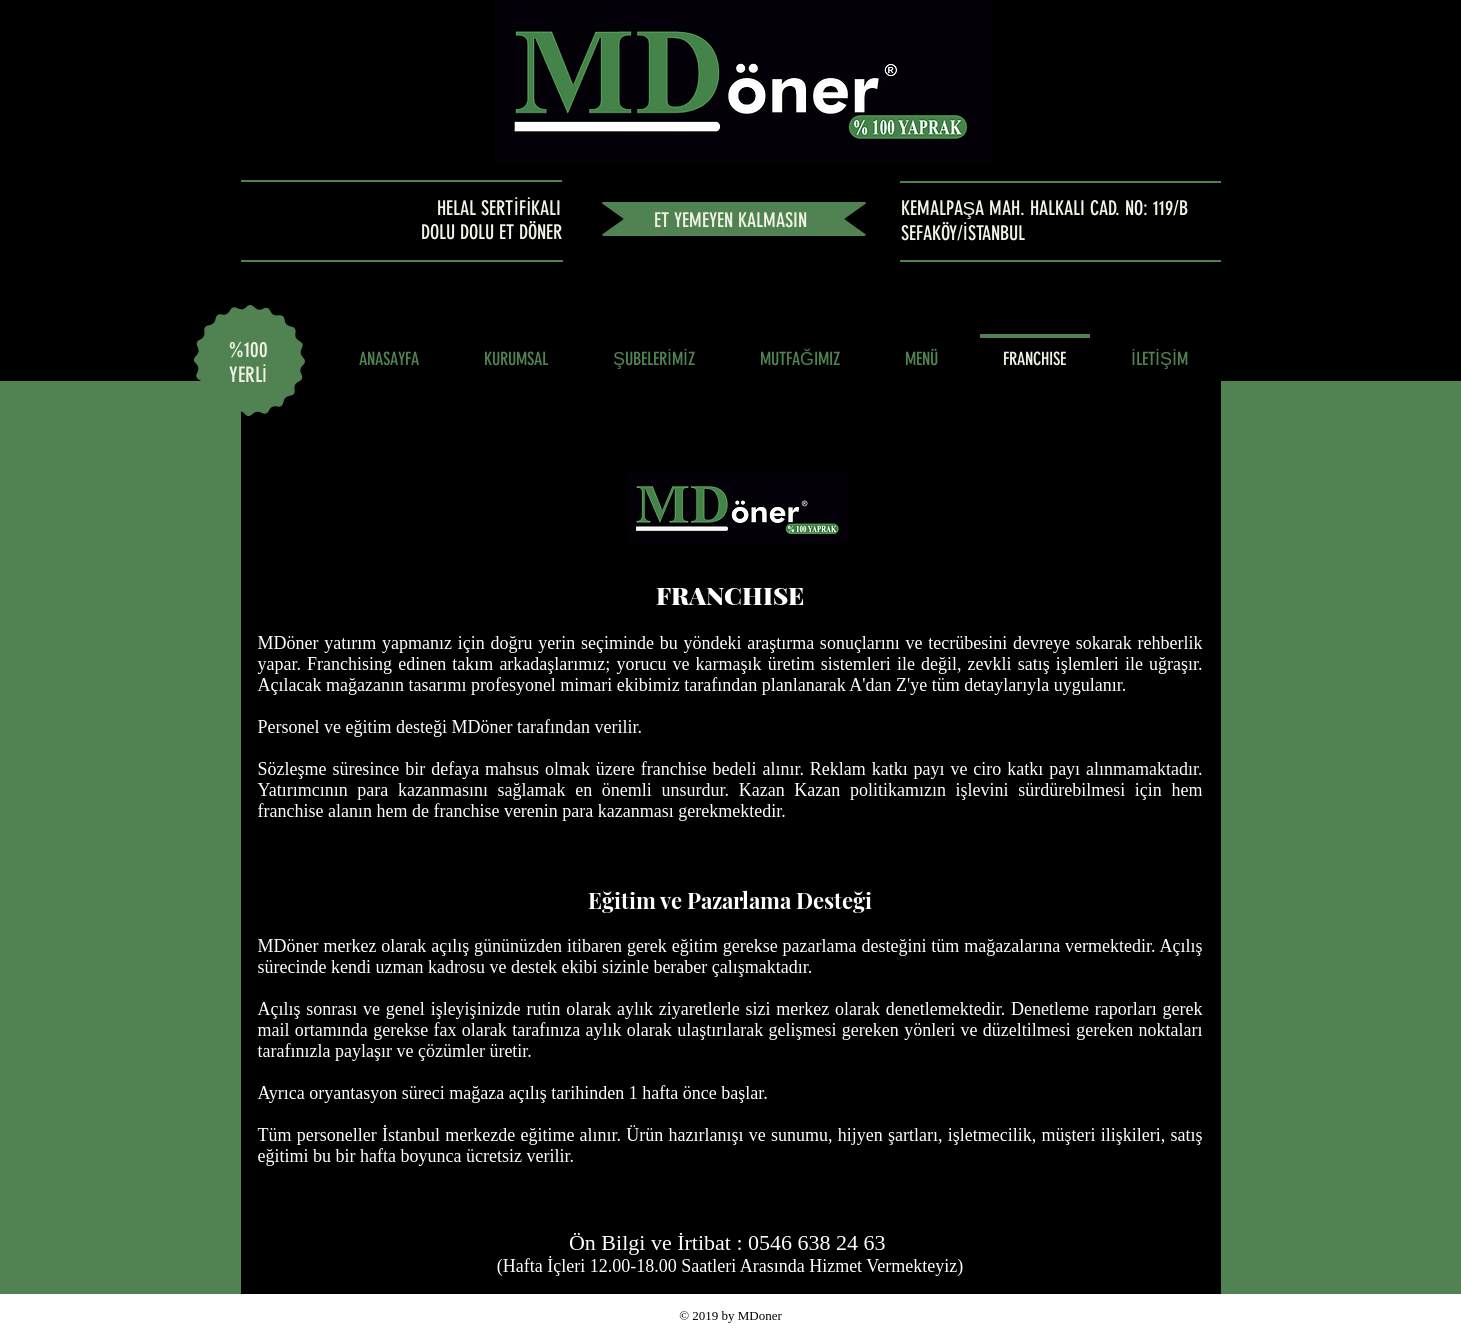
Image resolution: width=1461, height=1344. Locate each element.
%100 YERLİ (248, 362)
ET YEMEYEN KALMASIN (730, 220)
